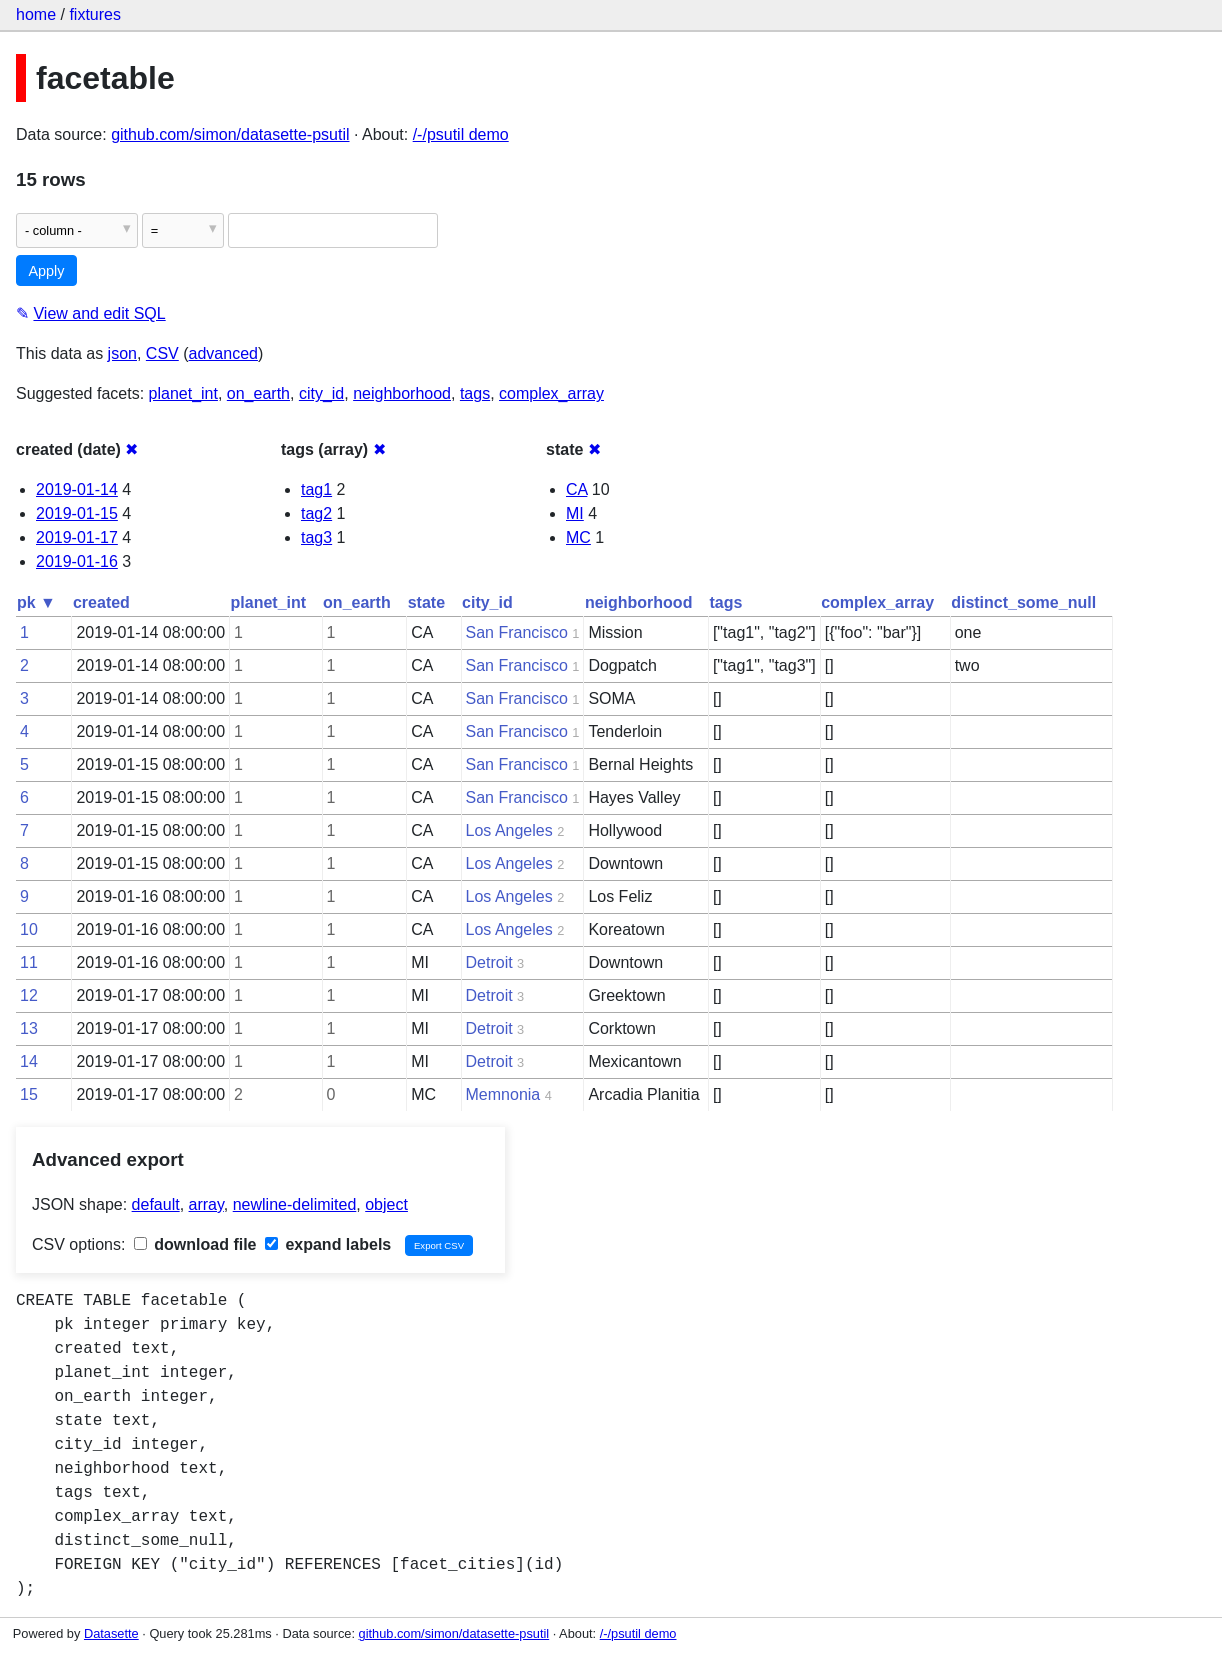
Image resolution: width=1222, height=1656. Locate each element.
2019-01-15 (77, 513)
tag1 (316, 489)
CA (576, 489)
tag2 (316, 513)
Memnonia (503, 1094)
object (386, 1204)
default (156, 1204)
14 (29, 1061)
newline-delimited (295, 1204)
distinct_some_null (1023, 602)
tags (475, 393)
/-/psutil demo (461, 134)
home (36, 14)
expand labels (328, 1244)
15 (29, 1094)
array (206, 1204)
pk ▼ (36, 602)
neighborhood (402, 393)
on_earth (258, 393)
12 (29, 995)
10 (29, 929)
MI (575, 513)
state (426, 602)
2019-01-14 (77, 489)
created (101, 602)
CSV (162, 353)
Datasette (111, 1633)
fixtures (95, 14)
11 (29, 962)
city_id (321, 393)
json (122, 353)
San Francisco (517, 632)
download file (195, 1244)
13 (29, 1028)
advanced (223, 353)
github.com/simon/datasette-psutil (230, 134)
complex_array (551, 393)
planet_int (183, 393)
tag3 (316, 537)
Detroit (489, 962)
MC (578, 537)
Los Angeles (509, 830)
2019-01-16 (77, 561)
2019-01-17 (77, 537)
